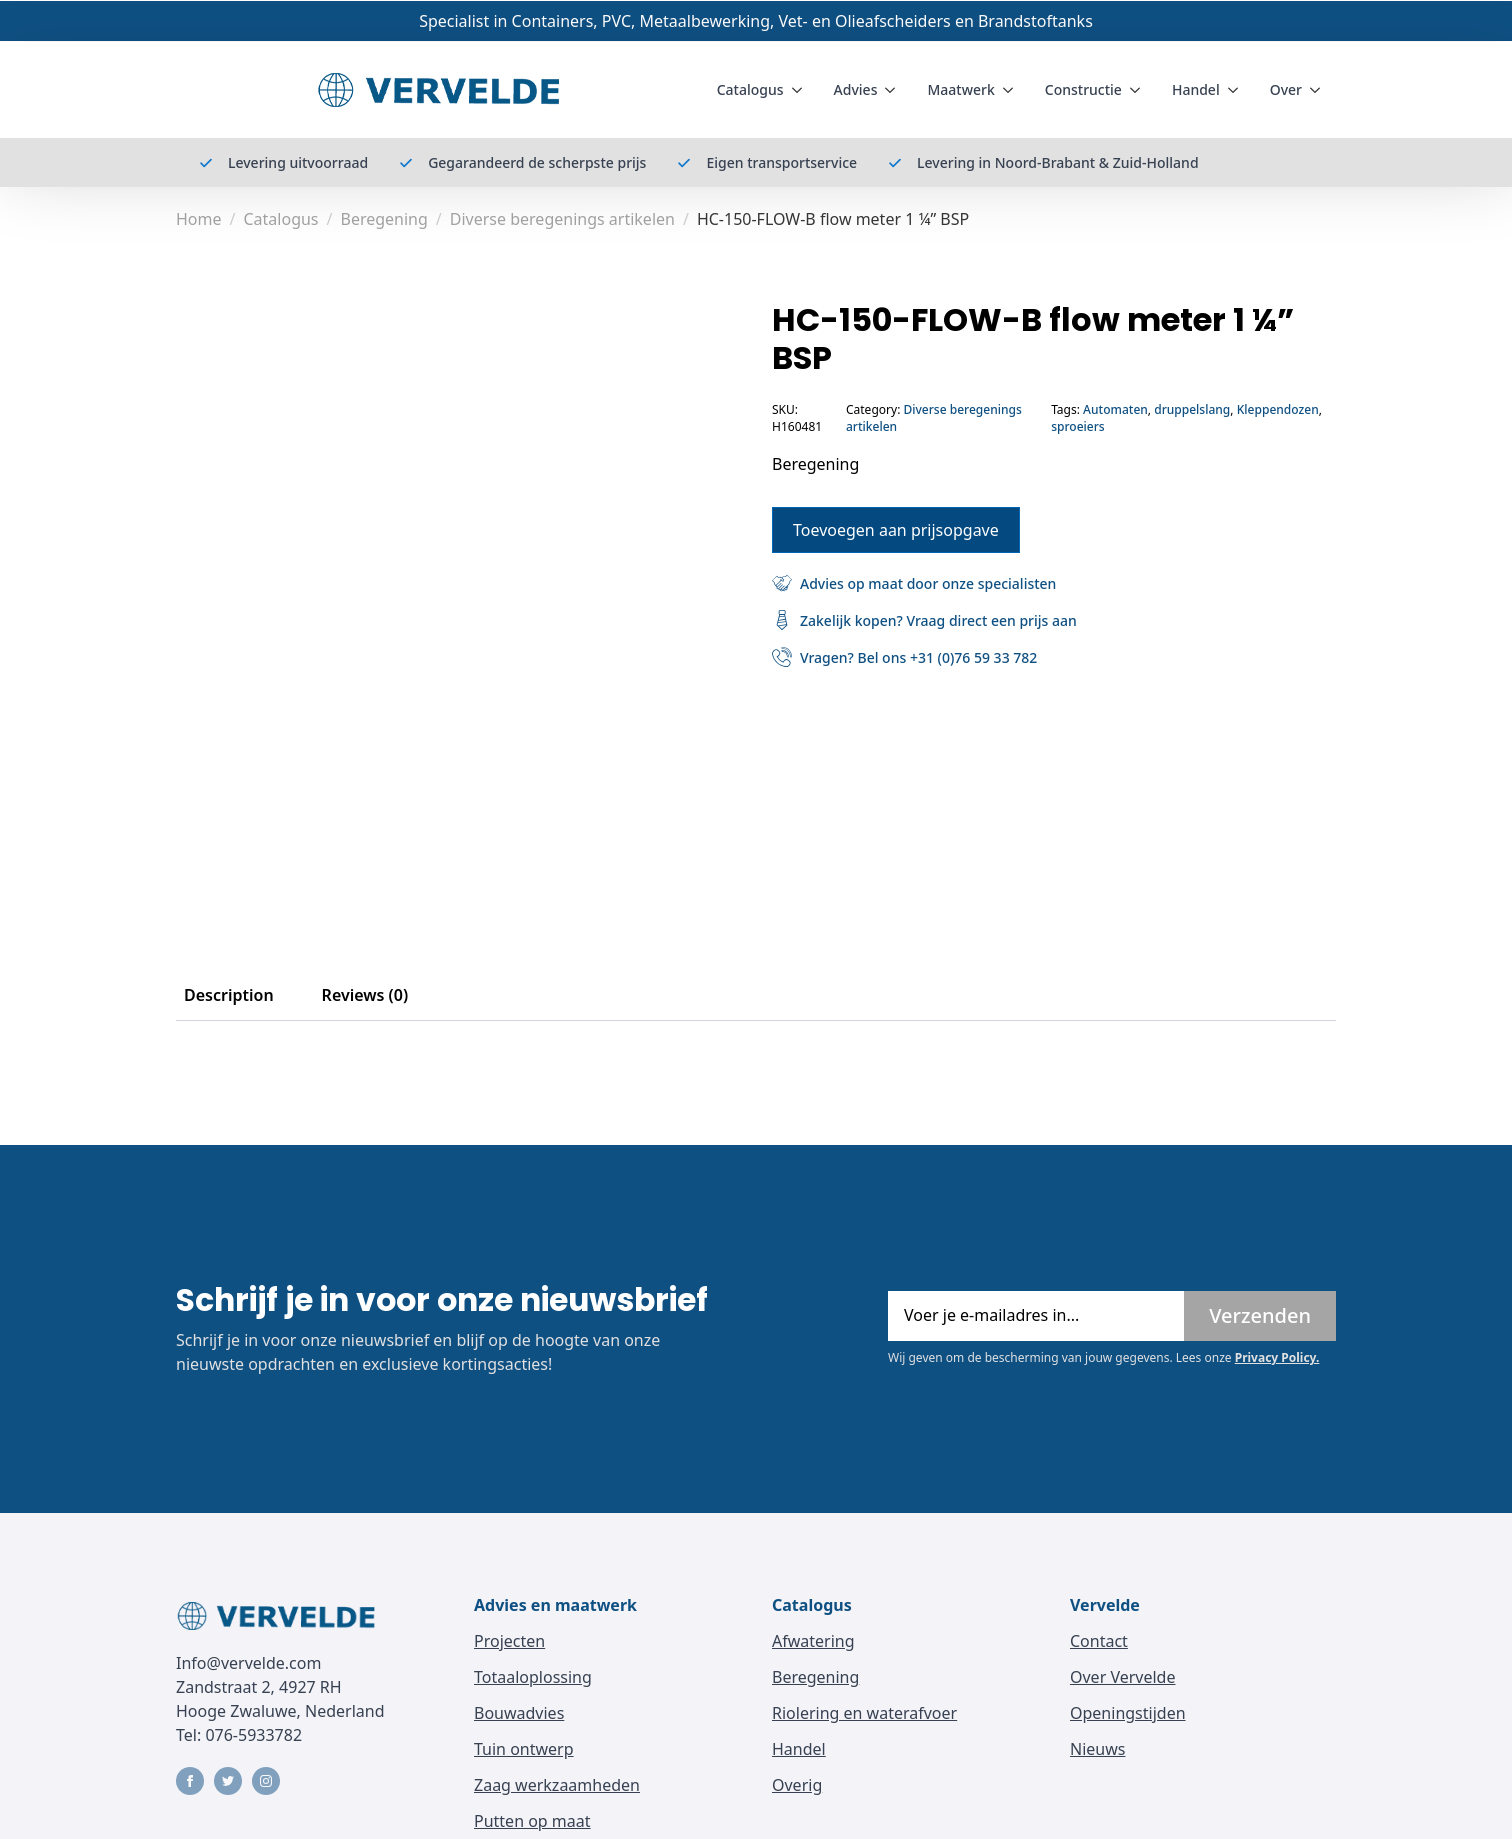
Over (1286, 89)
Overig (797, 1785)
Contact (1099, 1641)
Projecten (509, 1641)
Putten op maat (532, 1821)
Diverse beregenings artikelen (562, 219)
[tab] (229, 995)
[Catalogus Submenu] (801, 90)
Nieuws (1097, 1749)
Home (199, 219)
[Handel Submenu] (1237, 90)
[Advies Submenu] (894, 90)
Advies (856, 89)
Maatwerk (960, 89)
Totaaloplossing (533, 1677)
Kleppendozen (1278, 409)
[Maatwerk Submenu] (1012, 90)
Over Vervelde (1122, 1677)
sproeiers (1077, 426)
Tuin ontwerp (524, 1749)
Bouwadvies (519, 1713)
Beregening (383, 219)
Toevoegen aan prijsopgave (896, 529)
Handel (1196, 89)
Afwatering (813, 1641)
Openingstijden (1128, 1713)
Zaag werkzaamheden (557, 1785)
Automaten (1115, 409)
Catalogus (750, 89)
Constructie (1083, 89)
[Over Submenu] (1319, 90)
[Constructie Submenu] (1139, 90)
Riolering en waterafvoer (864, 1713)
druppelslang (1192, 409)
